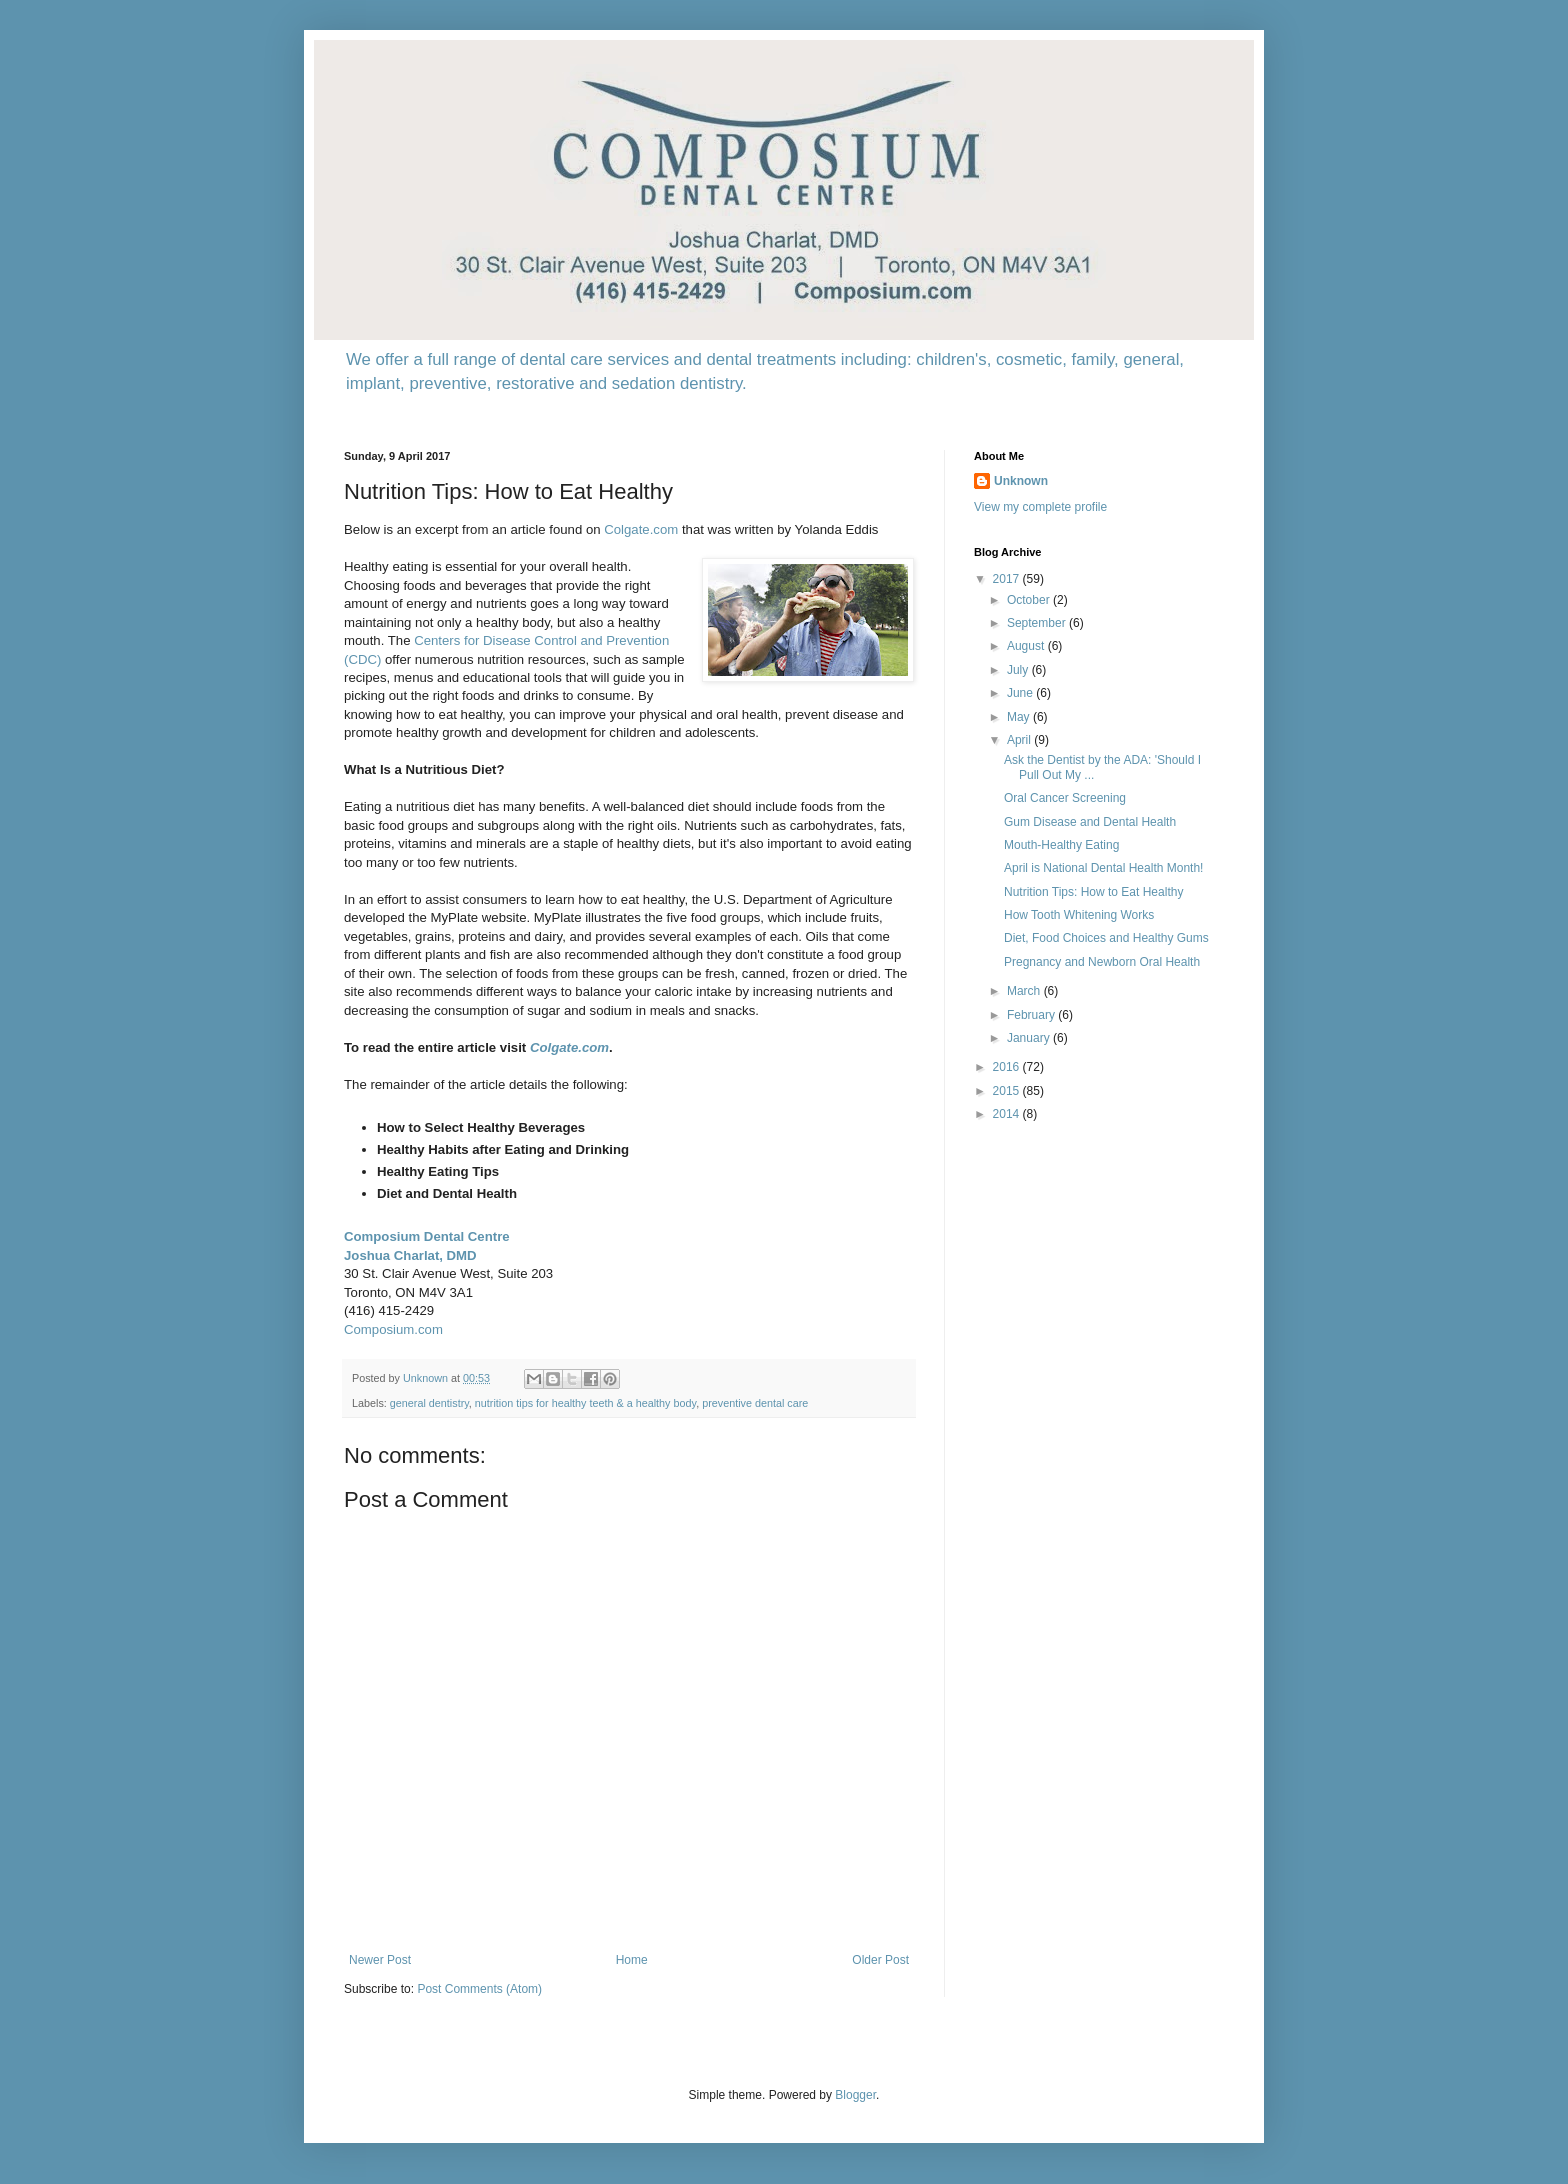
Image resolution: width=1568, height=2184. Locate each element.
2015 (1008, 1091)
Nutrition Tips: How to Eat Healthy (1093, 892)
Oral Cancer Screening (1065, 798)
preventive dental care (755, 1403)
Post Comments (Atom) (479, 1989)
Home (632, 1960)
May (1020, 717)
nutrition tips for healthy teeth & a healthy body (585, 1403)
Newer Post (380, 1960)
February (1032, 1015)
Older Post (880, 1960)
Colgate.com (641, 529)
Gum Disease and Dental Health (1090, 822)
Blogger (855, 2095)
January (1030, 1038)
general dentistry (429, 1403)
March (1025, 991)
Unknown (1021, 481)
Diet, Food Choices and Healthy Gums (1106, 938)
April (1020, 740)
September (1038, 623)
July (1019, 670)
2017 (1008, 579)
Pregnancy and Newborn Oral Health (1102, 962)
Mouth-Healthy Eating (1061, 845)
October (1030, 600)
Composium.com (393, 1329)
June (1021, 693)
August (1027, 646)
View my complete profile (1040, 507)
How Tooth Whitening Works (1079, 915)
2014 (1008, 1114)
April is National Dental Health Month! (1103, 868)
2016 (1008, 1067)
